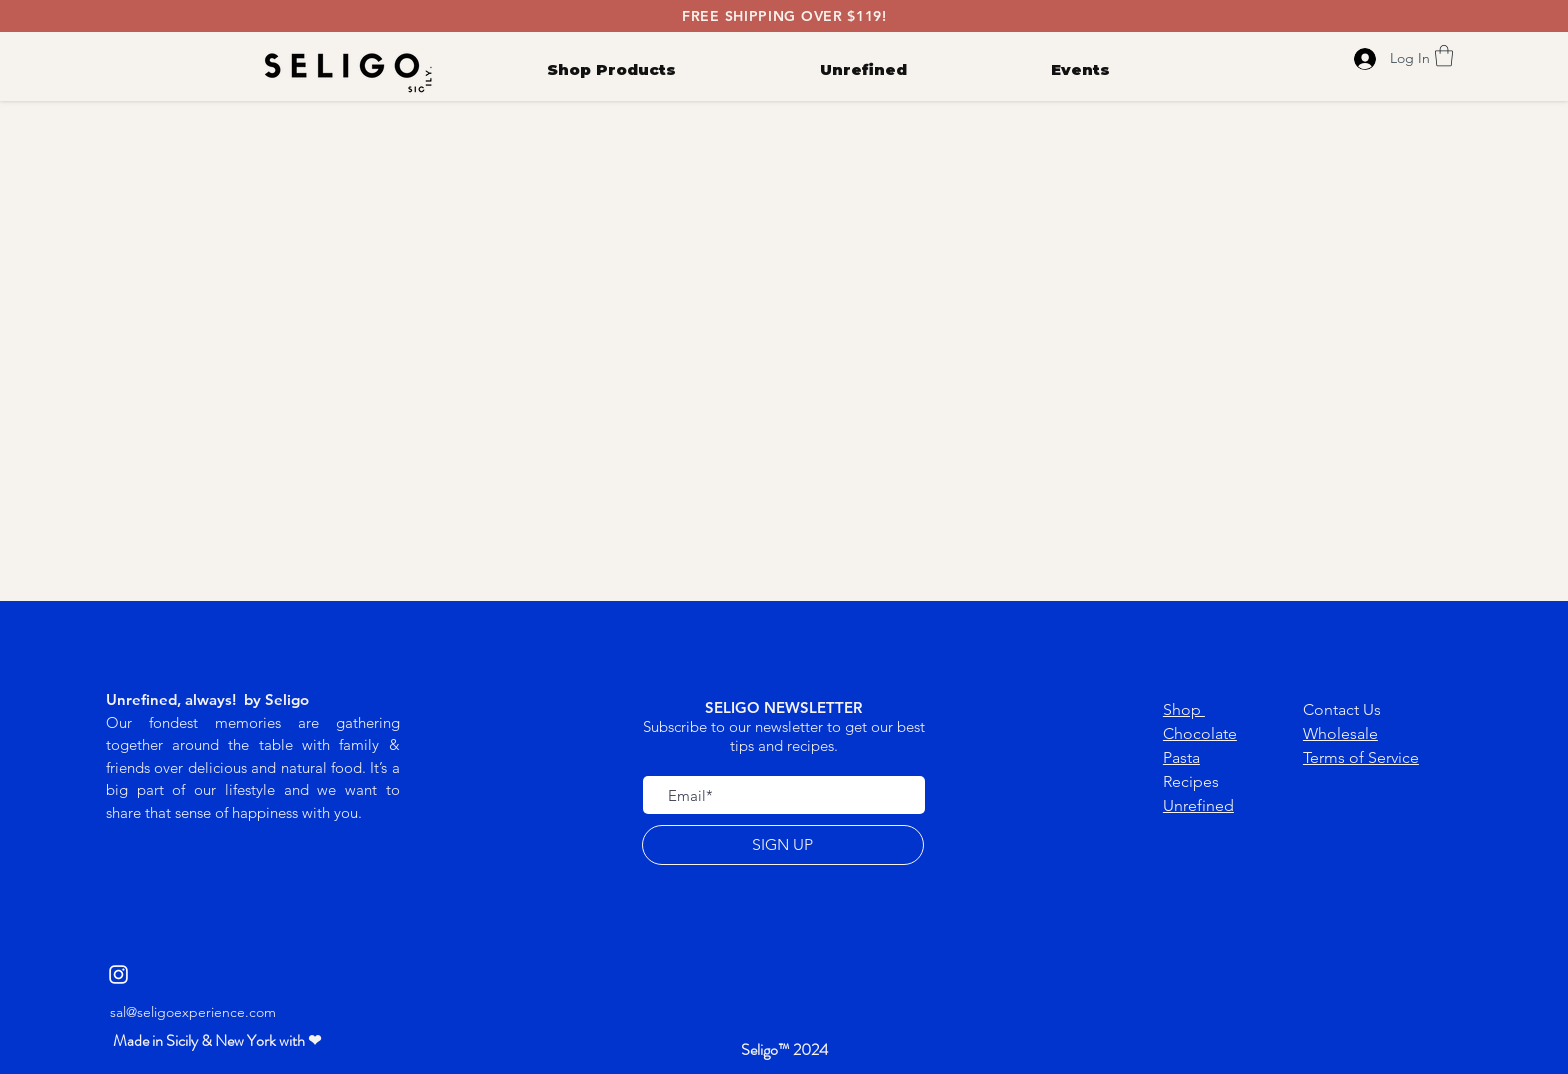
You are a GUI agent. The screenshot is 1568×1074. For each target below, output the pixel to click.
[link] (1444, 55)
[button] (217, 1041)
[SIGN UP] (783, 845)
